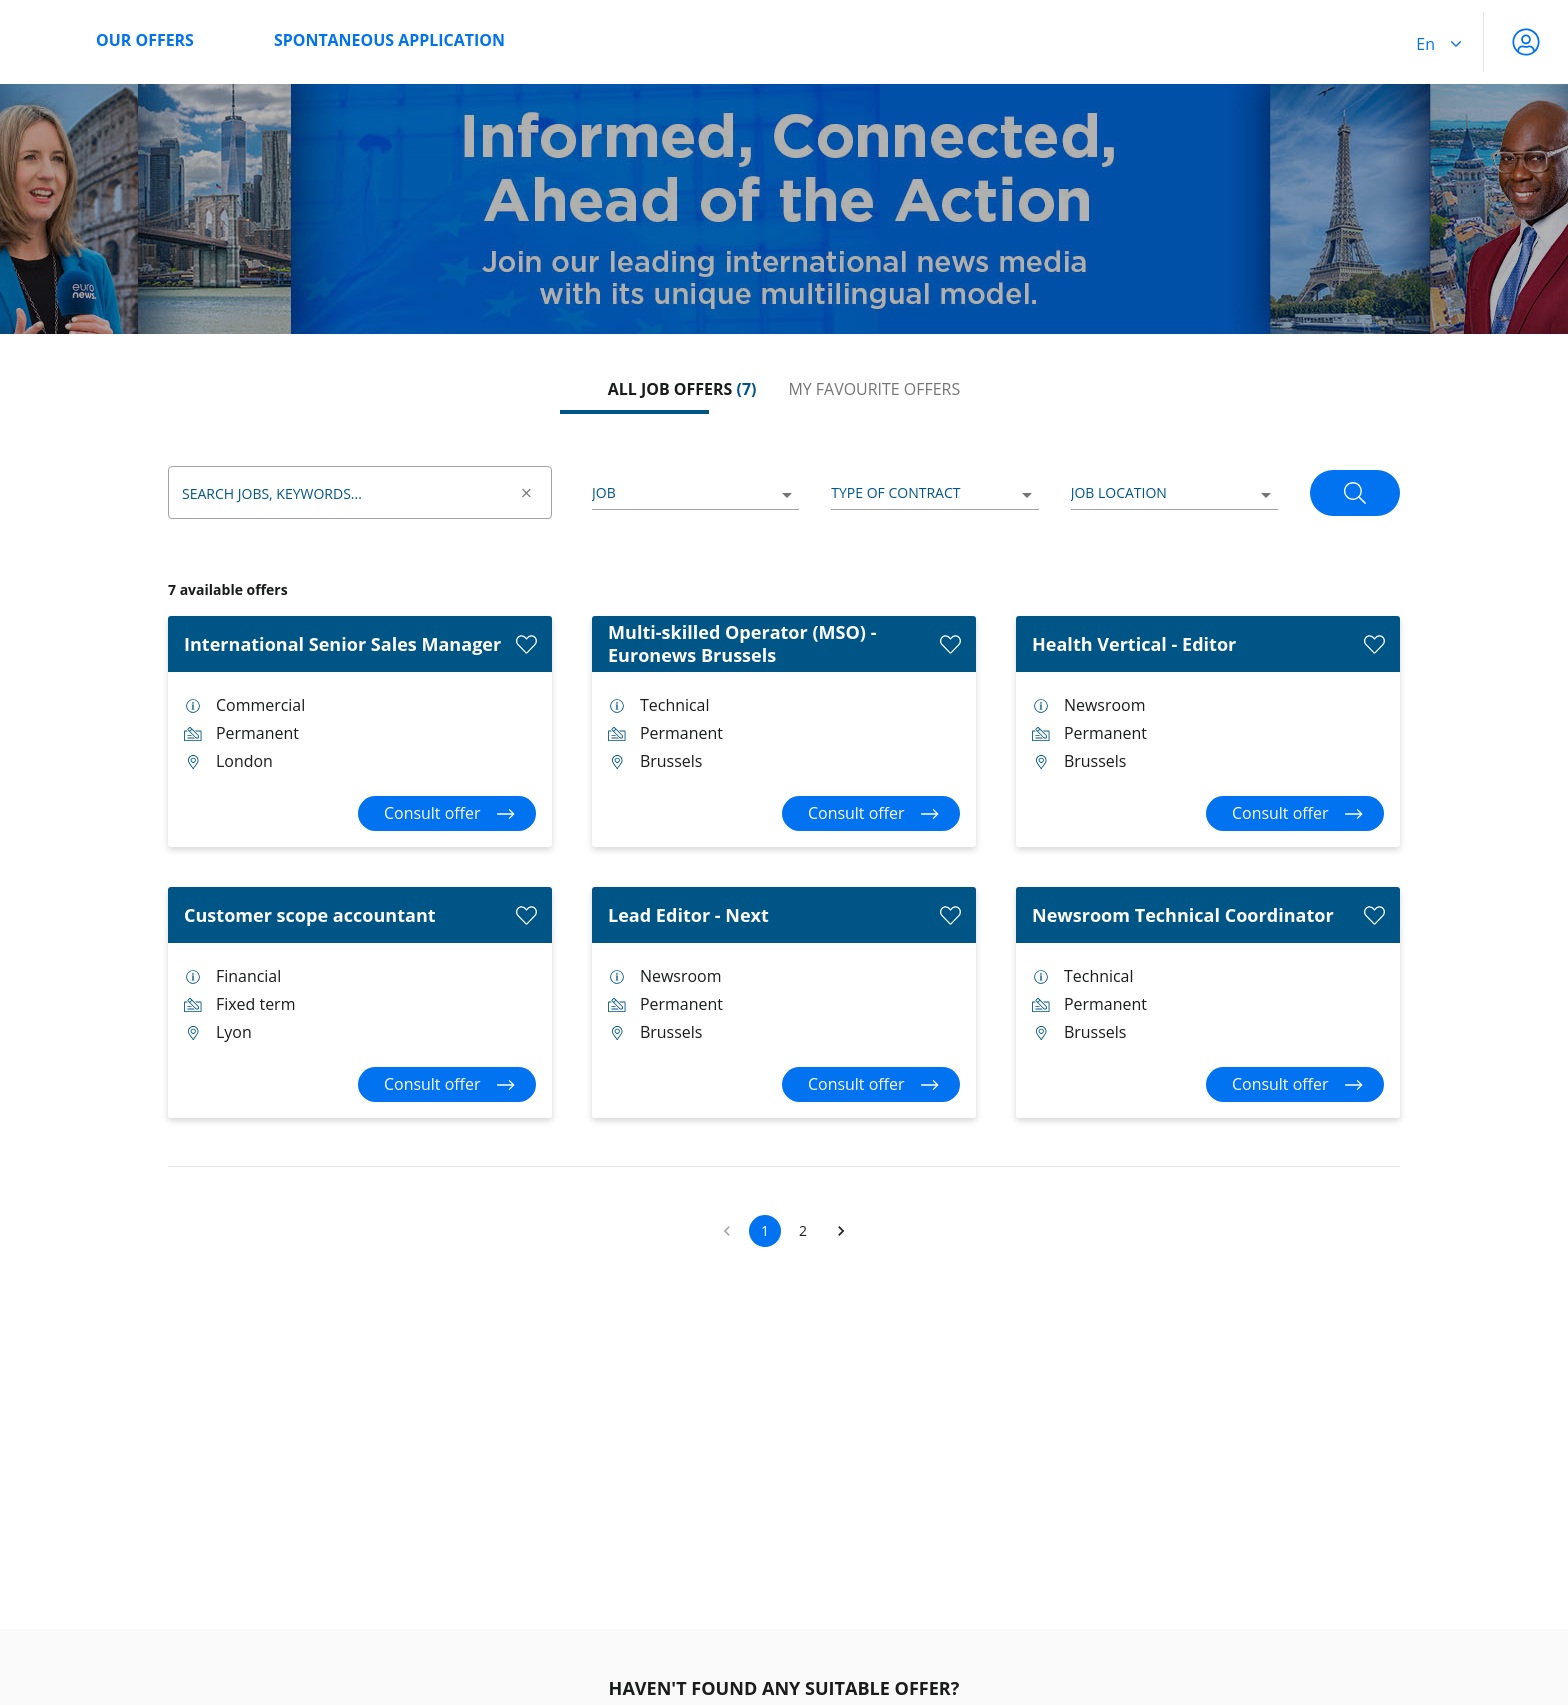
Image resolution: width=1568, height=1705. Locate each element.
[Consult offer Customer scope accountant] (447, 1084)
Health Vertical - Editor (1134, 644)
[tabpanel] (784, 842)
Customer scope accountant (310, 915)
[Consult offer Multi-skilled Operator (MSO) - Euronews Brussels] (871, 813)
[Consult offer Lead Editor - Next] (871, 1084)
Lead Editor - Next (688, 915)
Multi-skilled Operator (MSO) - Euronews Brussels (742, 643)
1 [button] (765, 1231)
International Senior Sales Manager (342, 644)
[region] (784, 209)
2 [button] (803, 1231)
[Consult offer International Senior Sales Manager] (447, 813)
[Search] (1355, 492)
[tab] (682, 390)
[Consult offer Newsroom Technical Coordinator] (1295, 1084)
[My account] (1526, 42)
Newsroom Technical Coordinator (1183, 915)
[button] (841, 1231)
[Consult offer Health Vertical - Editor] (1295, 813)
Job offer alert (385, 1689)
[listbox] (695, 494)
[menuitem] (205, 42)
